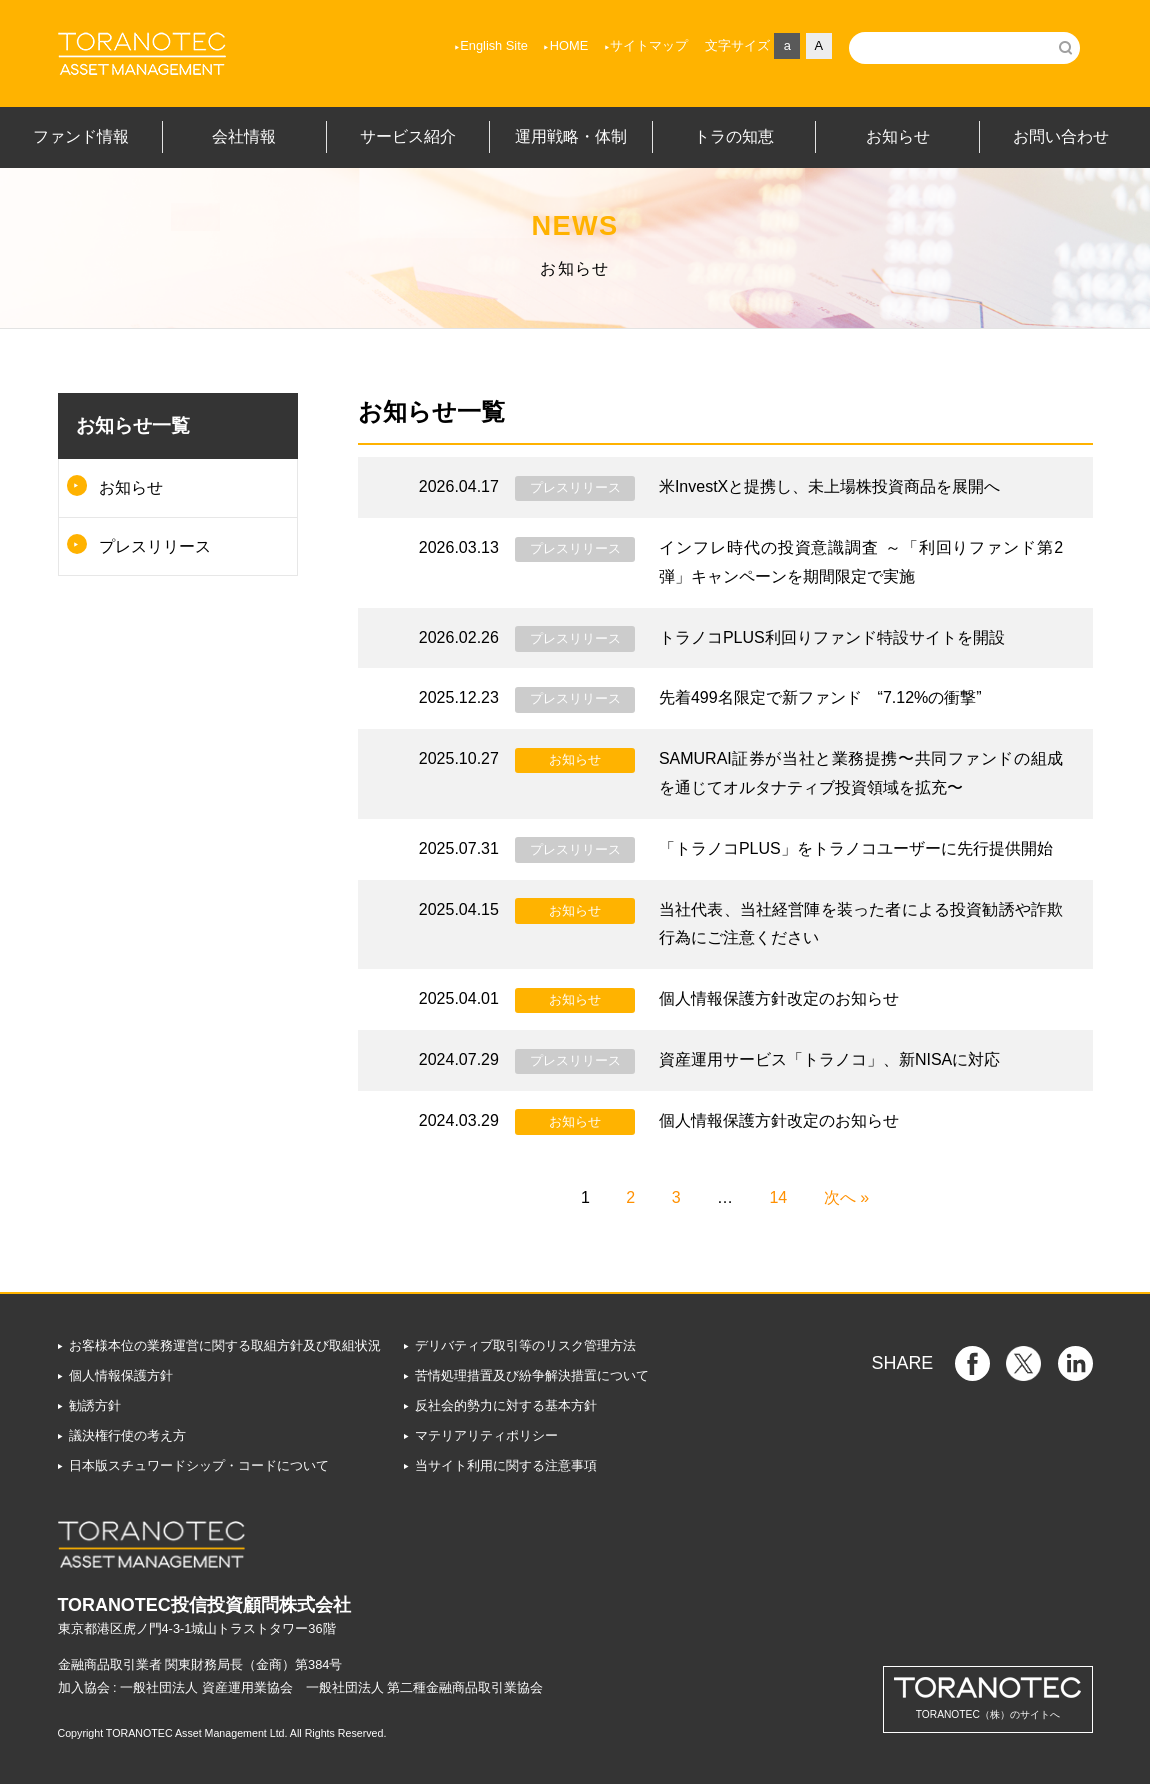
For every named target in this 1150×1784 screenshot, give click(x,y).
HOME (569, 45)
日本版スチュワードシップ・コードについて (199, 1465)
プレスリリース (155, 546)
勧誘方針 (95, 1405)
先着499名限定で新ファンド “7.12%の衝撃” (820, 697)
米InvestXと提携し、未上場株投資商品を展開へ (829, 486)
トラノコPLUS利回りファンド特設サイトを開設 (832, 637)
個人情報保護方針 (121, 1375)
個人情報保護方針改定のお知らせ (779, 998)
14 (778, 1197)
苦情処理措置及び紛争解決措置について (532, 1375)
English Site (494, 45)
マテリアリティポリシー (486, 1435)
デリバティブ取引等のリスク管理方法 (525, 1345)
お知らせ (131, 487)
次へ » (846, 1197)
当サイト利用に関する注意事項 (506, 1465)
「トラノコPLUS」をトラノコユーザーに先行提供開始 (856, 848)
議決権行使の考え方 (127, 1435)
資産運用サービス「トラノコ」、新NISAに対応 (829, 1059)
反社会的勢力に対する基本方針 (506, 1405)
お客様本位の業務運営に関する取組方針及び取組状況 (225, 1345)
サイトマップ (649, 45)
